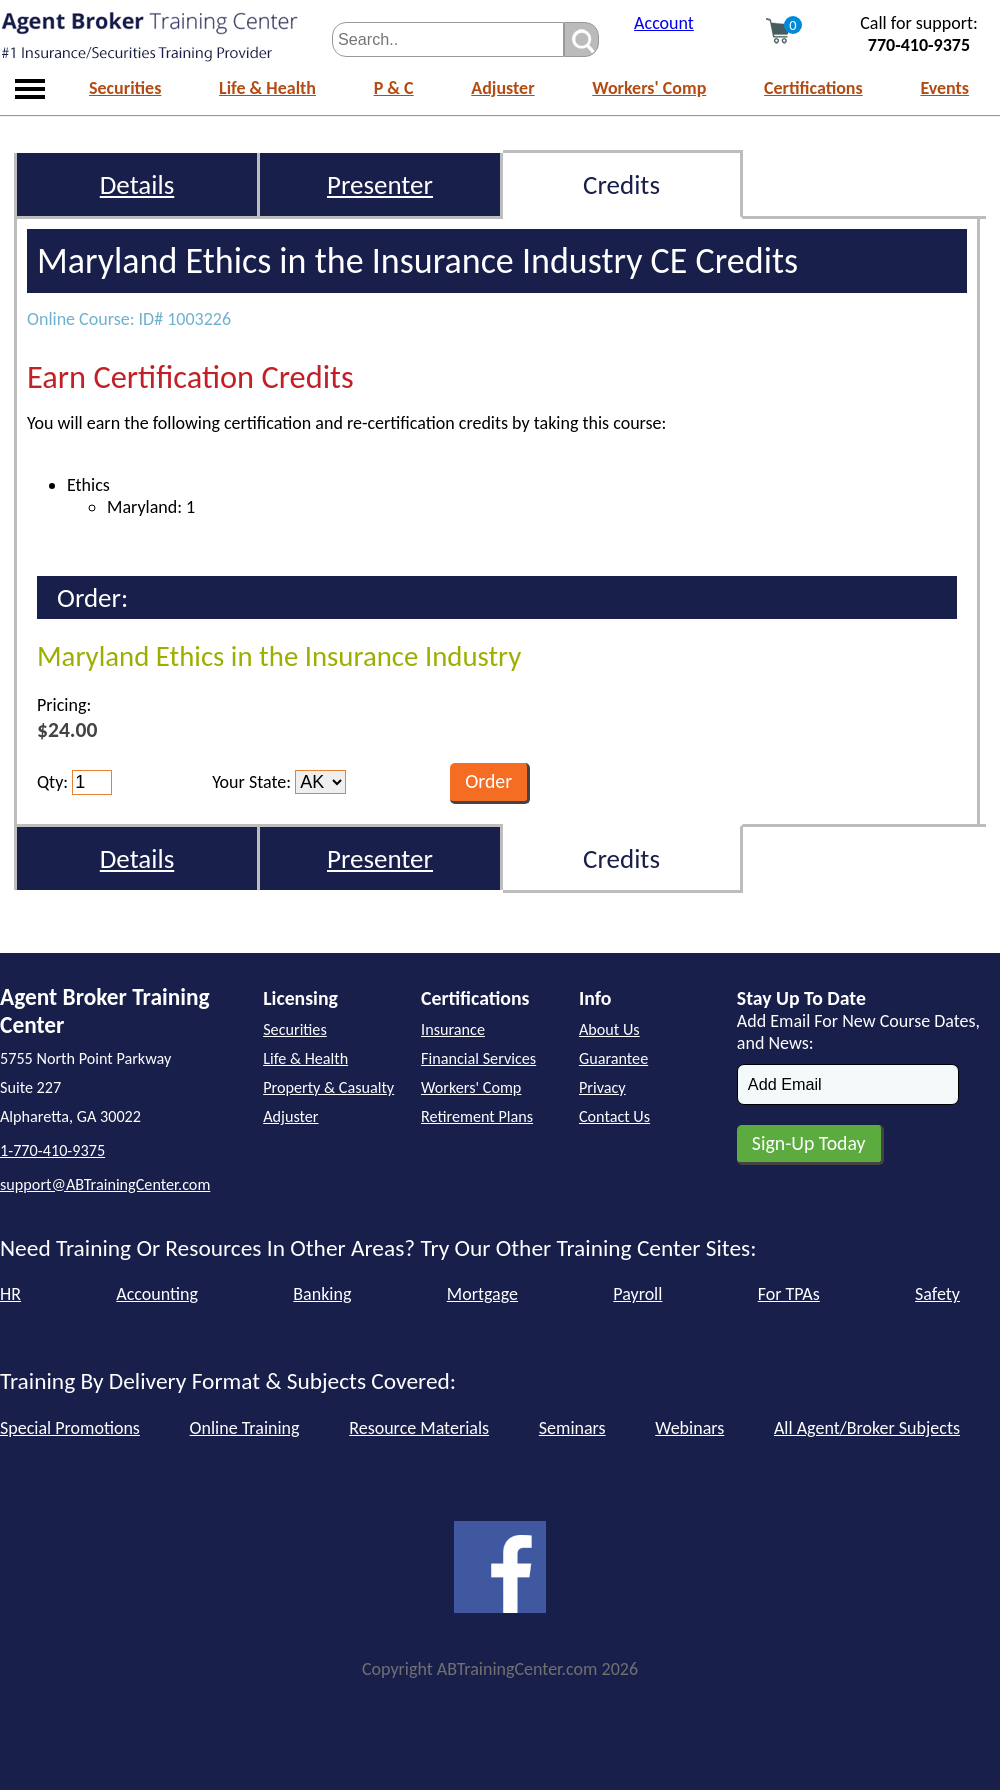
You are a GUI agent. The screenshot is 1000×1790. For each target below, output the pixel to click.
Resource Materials (419, 1428)
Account (664, 23)
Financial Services (478, 1058)
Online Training (245, 1428)
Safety (937, 1294)
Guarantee (613, 1058)
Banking (322, 1294)
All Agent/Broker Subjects (867, 1428)
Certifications (813, 88)
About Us (609, 1029)
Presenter (380, 184)
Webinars (689, 1428)
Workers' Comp (649, 88)
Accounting (157, 1294)
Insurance (453, 1029)
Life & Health (267, 88)
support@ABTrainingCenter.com (105, 1184)
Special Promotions (70, 1428)
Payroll (637, 1294)
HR (10, 1294)
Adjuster (502, 88)
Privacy (602, 1087)
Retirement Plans (477, 1116)
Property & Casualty (328, 1087)
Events (944, 88)
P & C (394, 88)
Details (137, 184)
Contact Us (614, 1116)
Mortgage (482, 1294)
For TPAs (789, 1294)
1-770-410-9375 (52, 1150)
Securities (125, 88)
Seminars (572, 1428)
